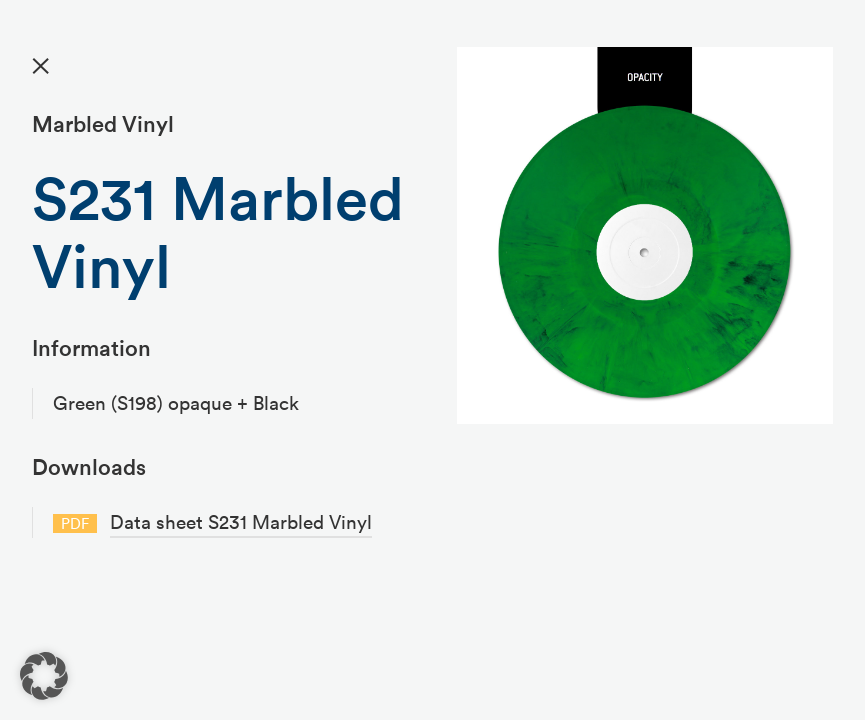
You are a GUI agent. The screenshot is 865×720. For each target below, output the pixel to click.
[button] (44, 676)
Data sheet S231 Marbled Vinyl (241, 522)
